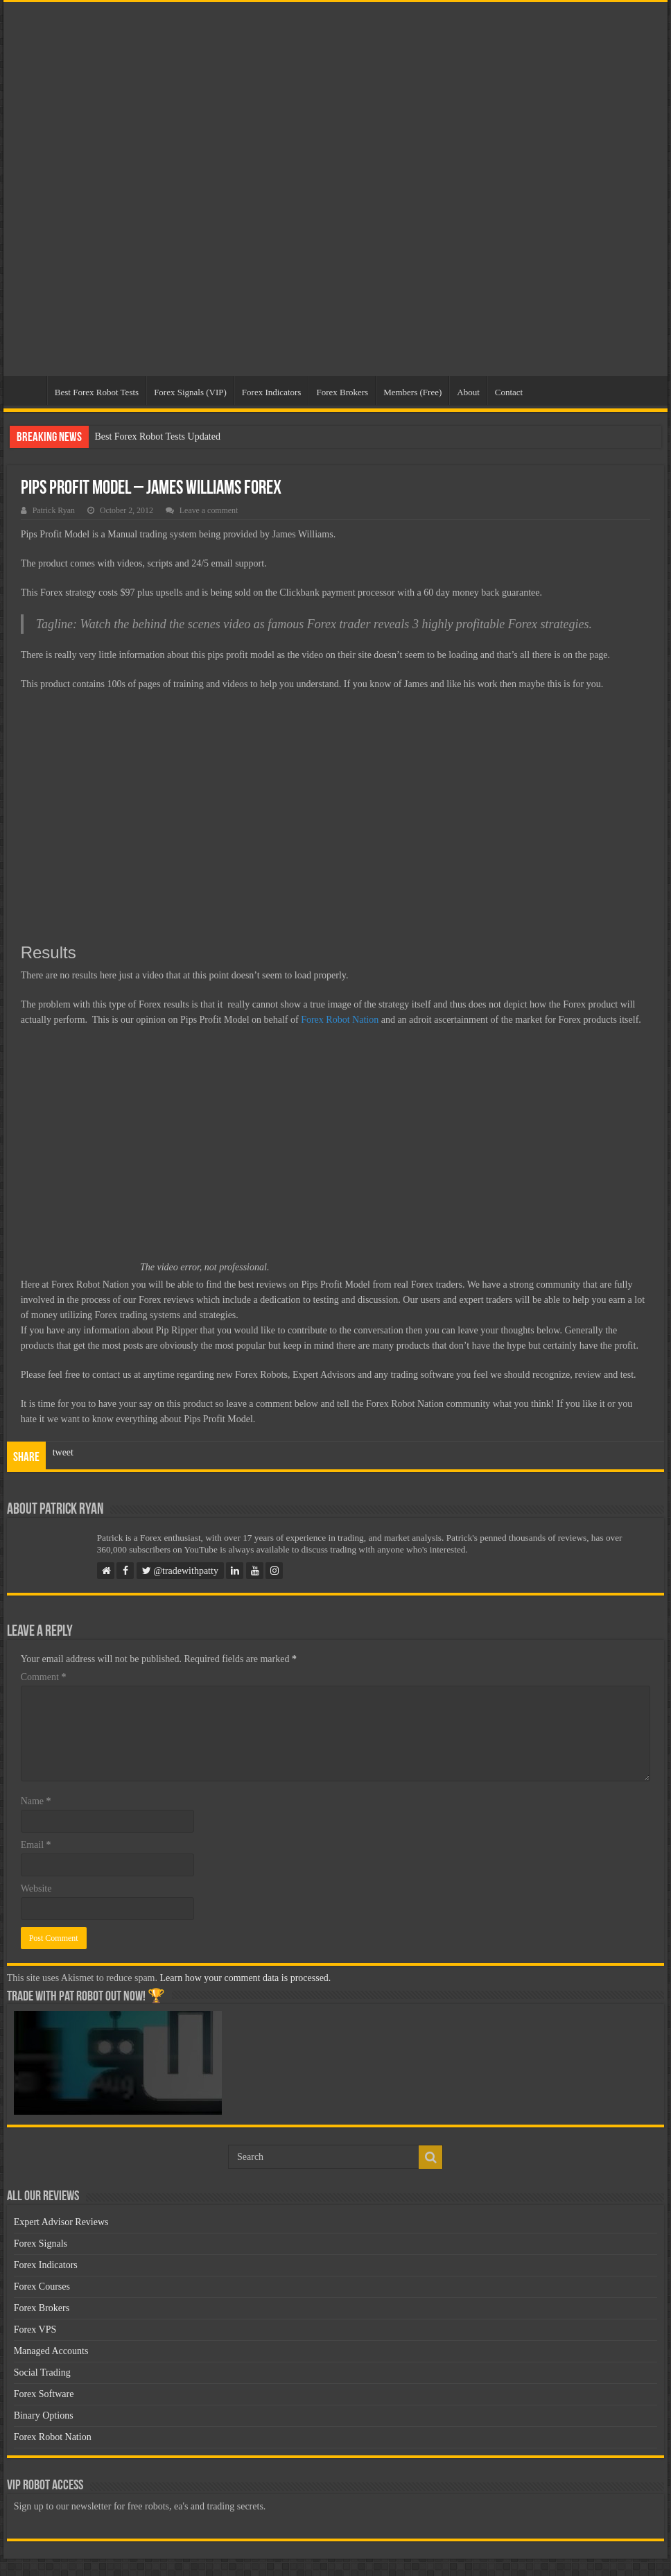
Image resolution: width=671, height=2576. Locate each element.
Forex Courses (42, 2286)
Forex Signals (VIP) (190, 392)
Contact (509, 392)
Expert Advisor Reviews (61, 2222)
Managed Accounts (51, 2351)
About (468, 392)
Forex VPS (35, 2329)
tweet (63, 1452)
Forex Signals (40, 2243)
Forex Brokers (342, 392)
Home (28, 390)
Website (36, 1888)
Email (36, 1845)
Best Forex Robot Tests (97, 392)
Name (36, 1801)
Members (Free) (412, 392)
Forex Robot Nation (339, 1019)
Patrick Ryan (54, 510)
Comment (44, 1677)
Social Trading (42, 2372)
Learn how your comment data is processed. (245, 1978)
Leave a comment (209, 510)
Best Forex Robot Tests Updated (157, 436)
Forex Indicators (272, 392)
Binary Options (43, 2415)
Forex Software (44, 2394)
